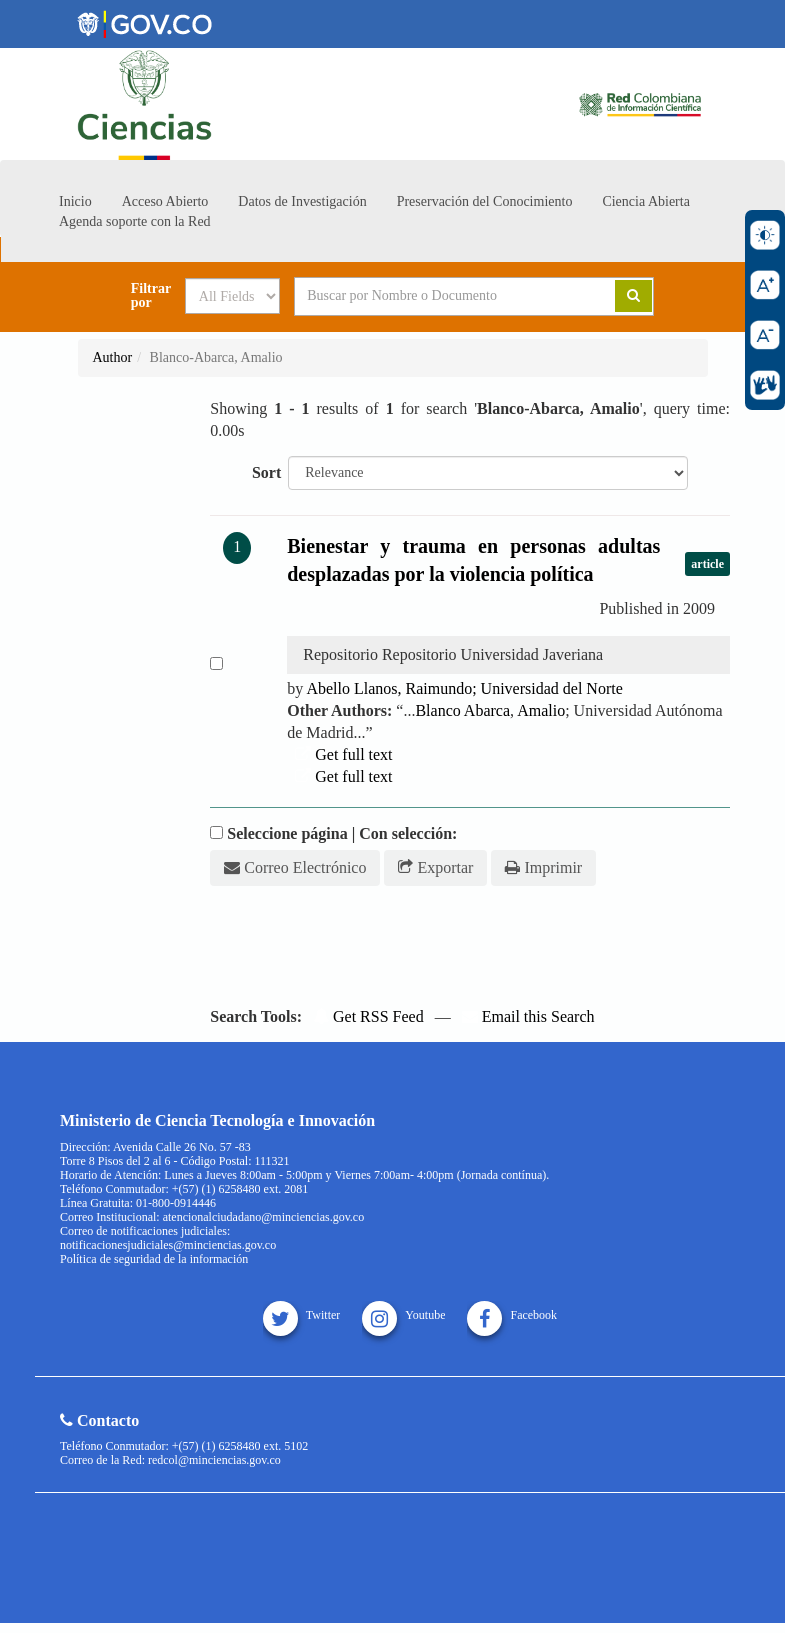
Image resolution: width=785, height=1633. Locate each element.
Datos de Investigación (302, 201)
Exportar (435, 867)
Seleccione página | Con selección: (342, 833)
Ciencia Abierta (645, 201)
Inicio (75, 201)
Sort (266, 472)
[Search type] (232, 296)
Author (113, 357)
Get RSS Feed (368, 1016)
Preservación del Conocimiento (485, 201)
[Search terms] (440, 296)
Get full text (343, 754)
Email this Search (528, 1016)
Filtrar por (151, 296)
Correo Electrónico (295, 867)
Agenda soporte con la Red (135, 221)
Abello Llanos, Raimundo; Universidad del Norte (464, 688)
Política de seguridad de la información (154, 1259)
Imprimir (543, 867)
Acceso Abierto (165, 201)
